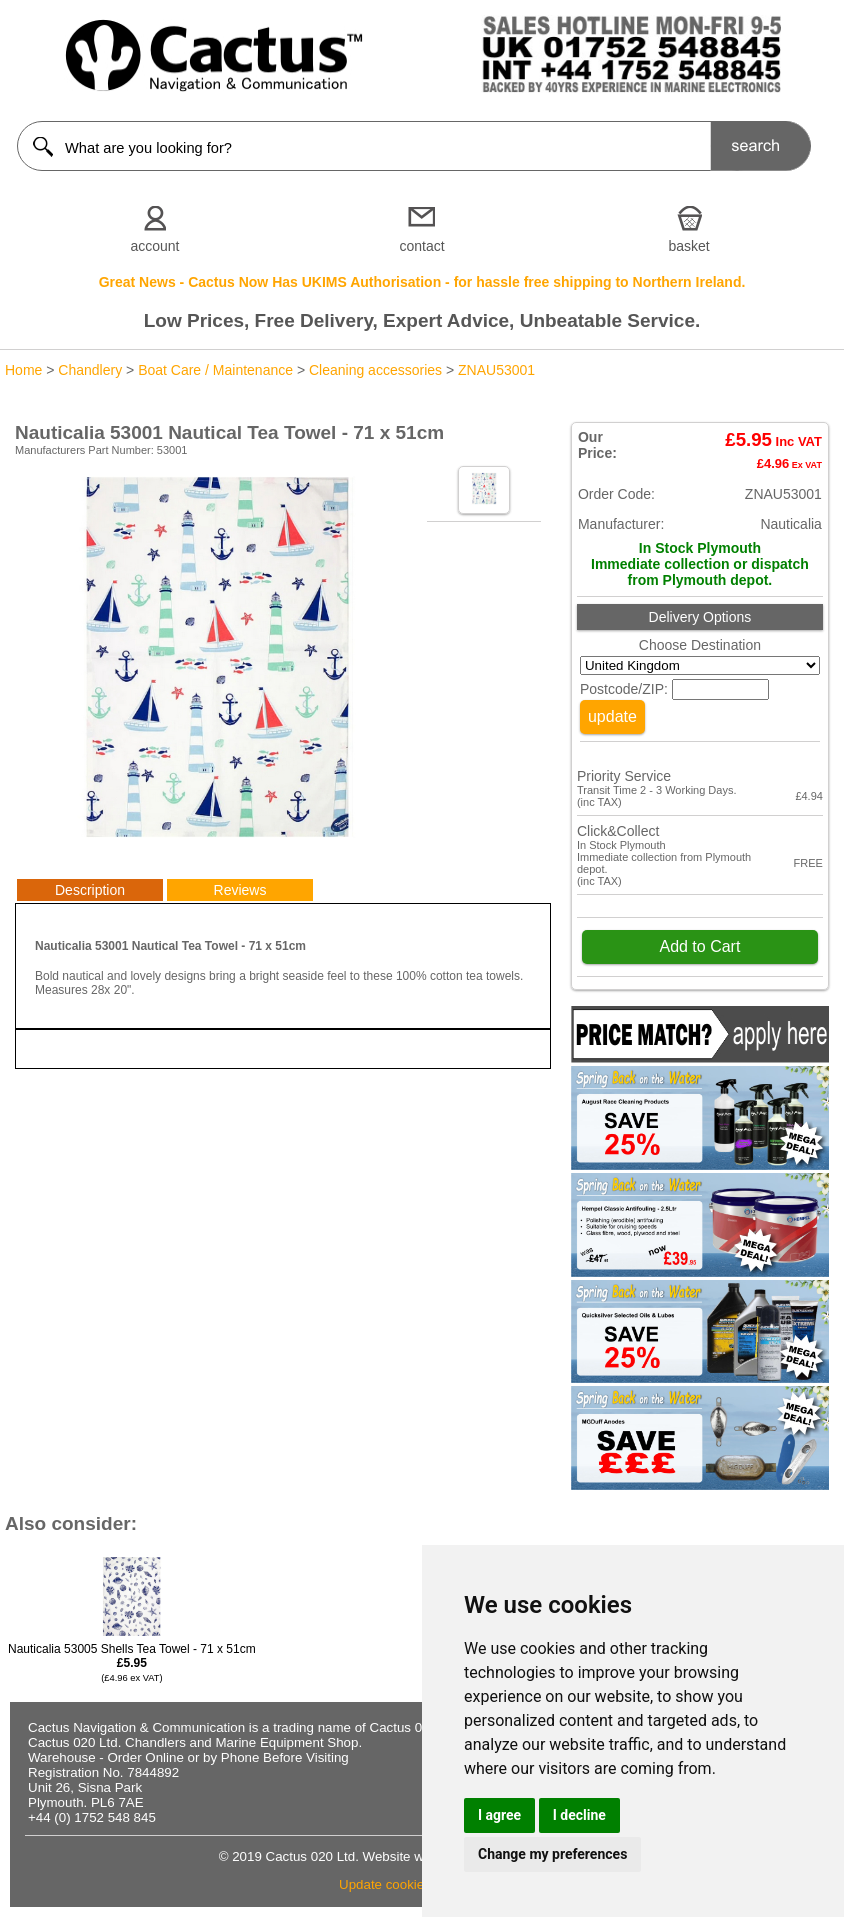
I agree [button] (499, 1815)
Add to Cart (699, 946)
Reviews (240, 890)
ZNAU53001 (496, 370)
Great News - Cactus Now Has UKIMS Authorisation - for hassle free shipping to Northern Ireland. (422, 282)
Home (23, 370)
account (154, 246)
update (612, 716)
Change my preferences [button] (552, 1854)
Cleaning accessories (375, 370)
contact (421, 246)
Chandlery (90, 370)
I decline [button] (579, 1815)
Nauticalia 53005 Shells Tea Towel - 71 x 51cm (132, 1662)
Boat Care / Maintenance (215, 370)
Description (90, 890)
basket (688, 246)
